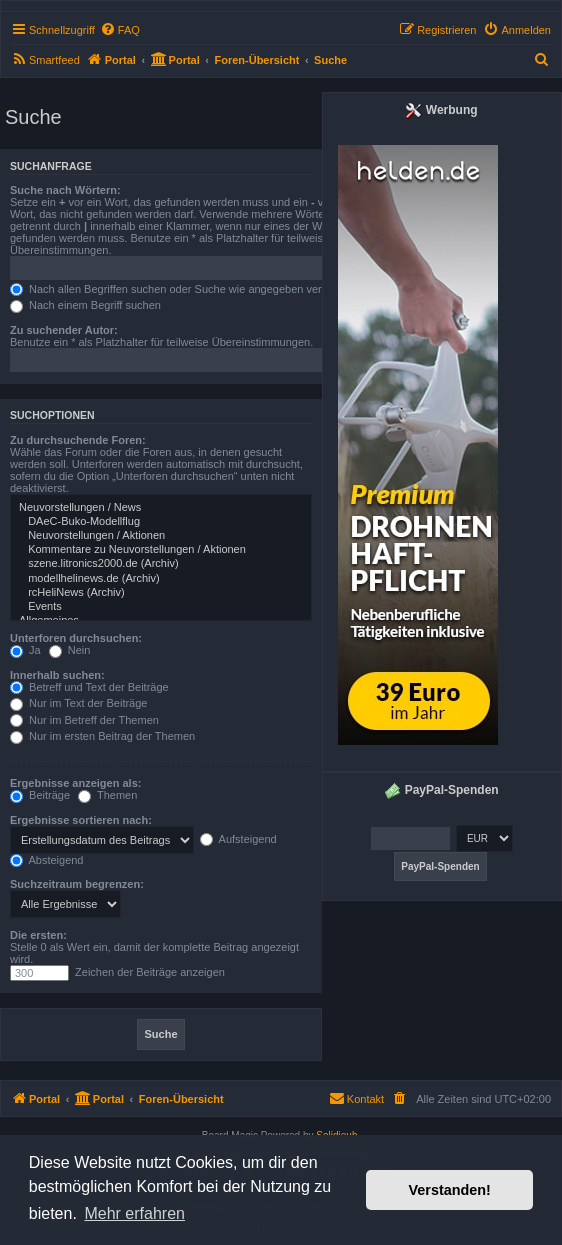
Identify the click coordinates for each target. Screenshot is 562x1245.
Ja (25, 650)
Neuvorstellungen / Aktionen (161, 536)
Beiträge (40, 795)
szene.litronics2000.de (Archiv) (161, 564)
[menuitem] (120, 30)
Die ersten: (38, 935)
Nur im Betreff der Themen (84, 720)
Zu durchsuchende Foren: (78, 440)
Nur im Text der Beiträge (78, 703)
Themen (107, 795)
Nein (70, 650)
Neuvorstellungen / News (161, 508)
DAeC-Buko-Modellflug (161, 522)
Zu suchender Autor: (64, 330)
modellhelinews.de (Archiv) (161, 579)
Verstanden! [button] (450, 1190)
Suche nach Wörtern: (65, 190)
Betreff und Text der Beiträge (89, 687)
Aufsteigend (238, 839)
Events (161, 607)
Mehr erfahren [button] (134, 1213)
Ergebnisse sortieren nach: (81, 820)
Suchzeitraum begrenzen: (77, 884)
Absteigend (47, 860)
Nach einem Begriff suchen (85, 305)
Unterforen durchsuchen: (76, 638)
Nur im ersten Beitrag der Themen (102, 736)
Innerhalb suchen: (57, 675)
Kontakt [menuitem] (356, 1098)
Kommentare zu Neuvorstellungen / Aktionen (161, 550)
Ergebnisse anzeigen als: (75, 783)
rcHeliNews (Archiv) (161, 593)
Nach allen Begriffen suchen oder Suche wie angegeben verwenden (185, 289)
